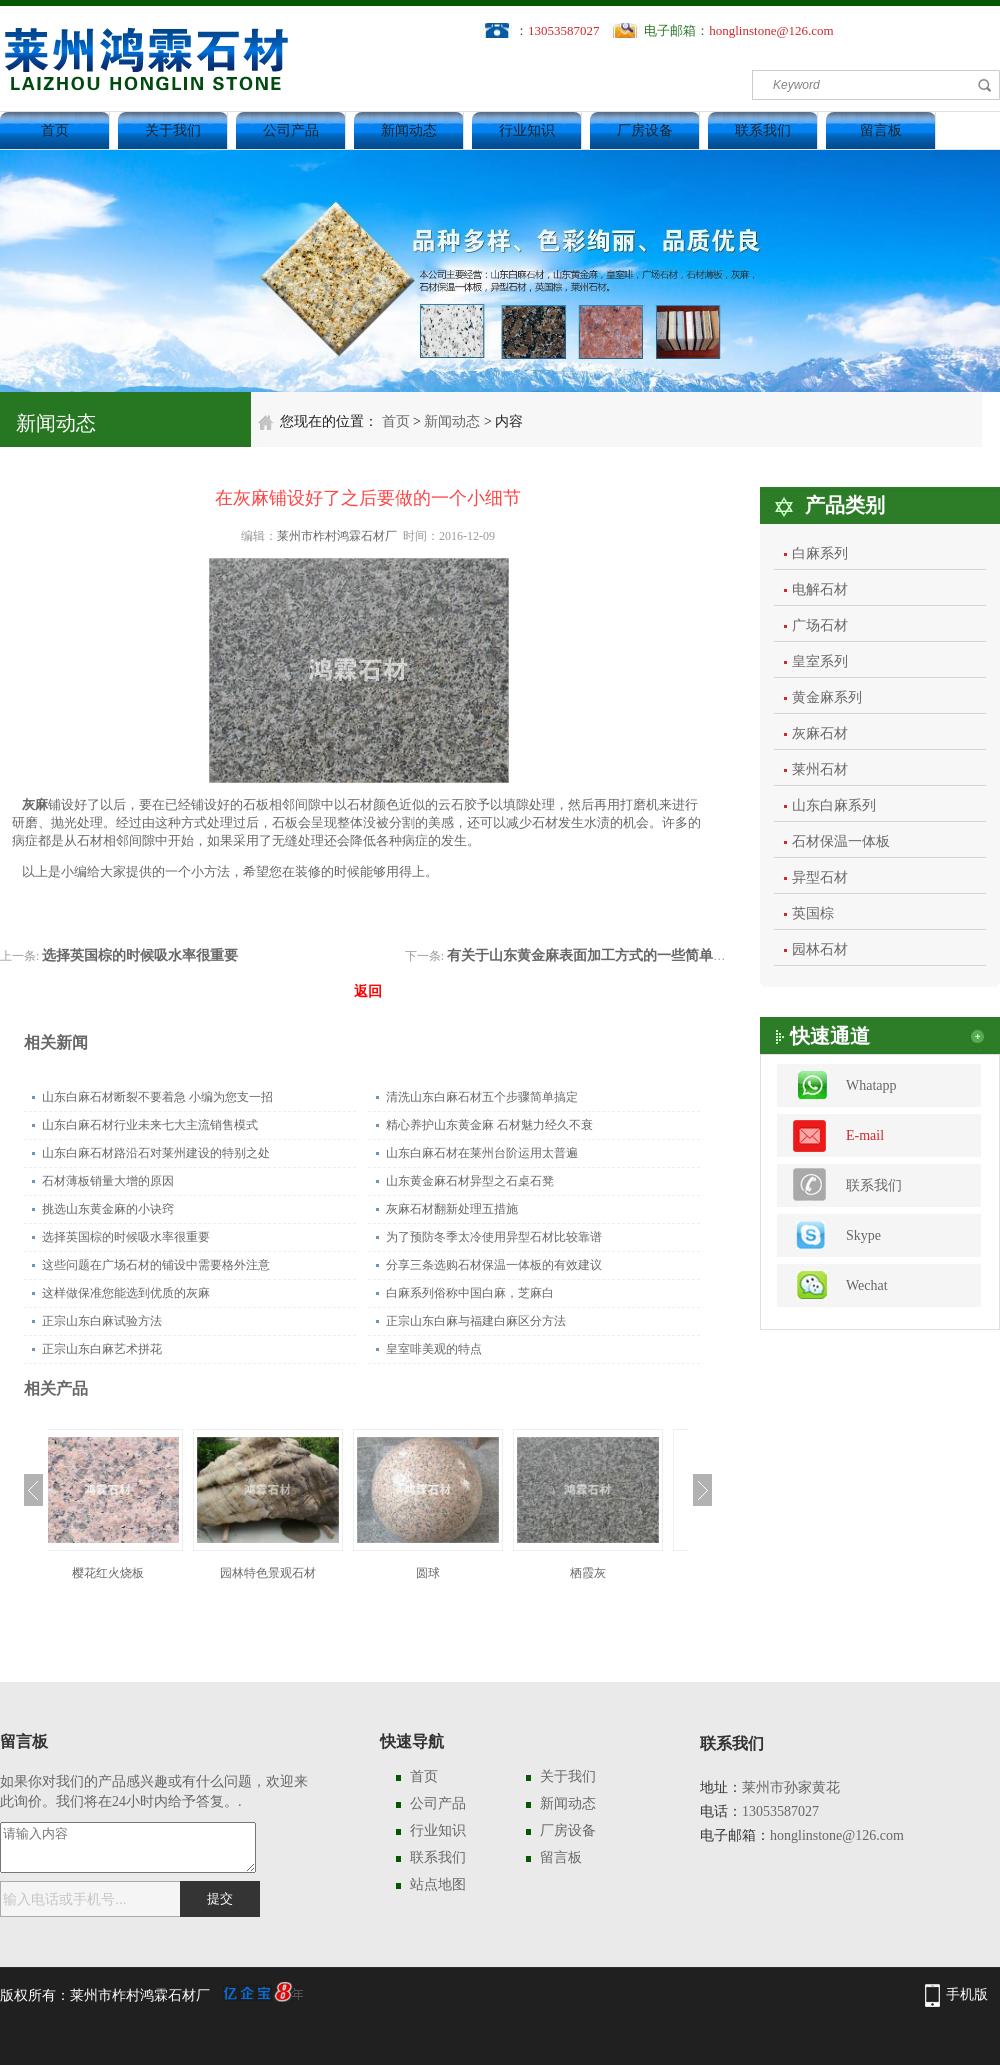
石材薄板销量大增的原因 (108, 1181)
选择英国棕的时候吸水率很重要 (140, 955)
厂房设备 (645, 130)
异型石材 (820, 877)
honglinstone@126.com (771, 30)
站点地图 (438, 1884)
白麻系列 (820, 553)
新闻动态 (409, 130)
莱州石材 (820, 769)
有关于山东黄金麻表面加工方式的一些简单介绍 (594, 955)
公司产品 (291, 130)
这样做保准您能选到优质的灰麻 (126, 1293)
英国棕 (813, 913)
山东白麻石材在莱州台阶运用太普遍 (482, 1153)
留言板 (881, 130)
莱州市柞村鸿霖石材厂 (337, 536)
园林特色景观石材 (288, 1573)
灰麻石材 (820, 733)
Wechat (867, 1285)
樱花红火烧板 (128, 1573)
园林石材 (820, 949)
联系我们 (763, 130)
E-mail (865, 1135)
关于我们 (173, 130)
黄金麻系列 (827, 697)
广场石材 (820, 625)
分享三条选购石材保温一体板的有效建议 (494, 1265)
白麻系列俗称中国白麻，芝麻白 (470, 1293)
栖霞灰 (608, 1573)
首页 (55, 130)
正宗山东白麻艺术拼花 (102, 1349)
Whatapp (871, 1085)
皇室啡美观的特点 (434, 1349)
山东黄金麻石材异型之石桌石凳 (470, 1181)
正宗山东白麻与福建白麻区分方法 (476, 1321)
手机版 (967, 1994)
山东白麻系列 (834, 805)
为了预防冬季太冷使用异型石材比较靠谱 (494, 1237)
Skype (863, 1235)
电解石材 (820, 589)
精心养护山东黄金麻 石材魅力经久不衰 (489, 1125)
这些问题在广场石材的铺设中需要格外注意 (156, 1265)
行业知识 (527, 130)
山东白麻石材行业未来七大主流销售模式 (150, 1125)
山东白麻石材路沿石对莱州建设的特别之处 (156, 1153)
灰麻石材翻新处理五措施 (452, 1209)
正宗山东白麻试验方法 (102, 1321)
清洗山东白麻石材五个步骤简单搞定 (482, 1097)
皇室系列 (820, 661)
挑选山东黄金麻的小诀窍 (108, 1209)
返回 (368, 991)
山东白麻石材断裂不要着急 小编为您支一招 (157, 1097)
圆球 (448, 1573)
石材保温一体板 (841, 841)
